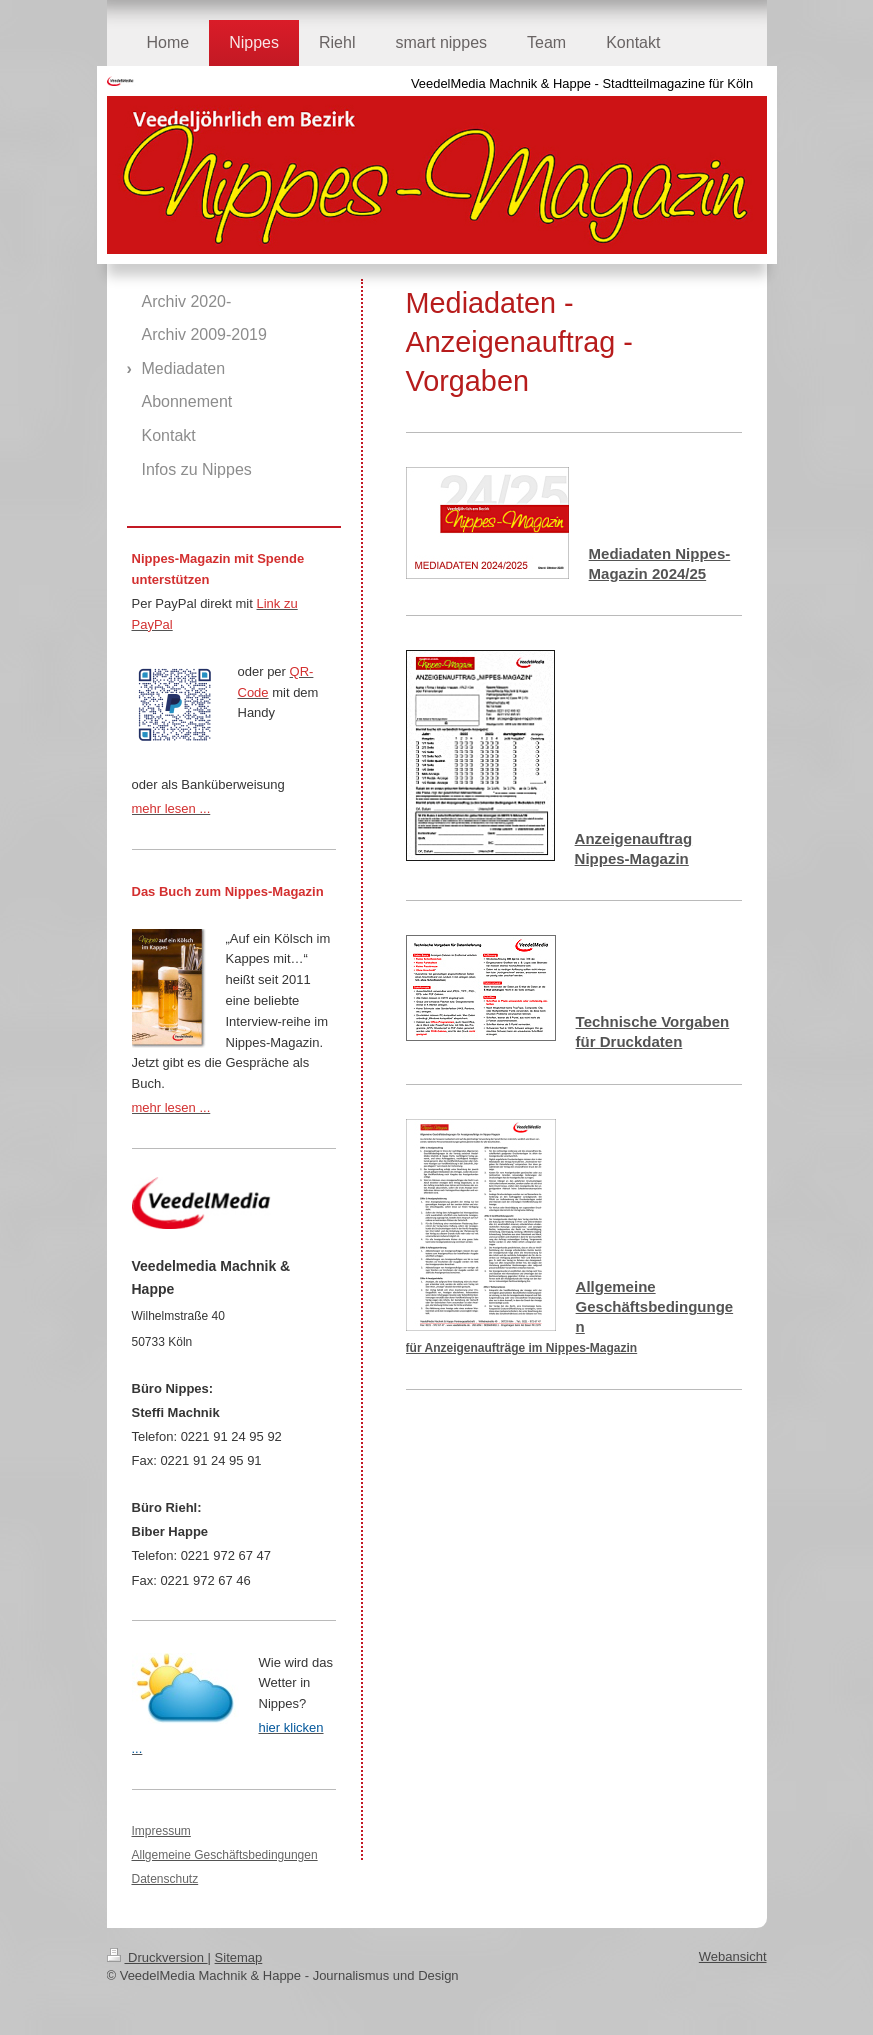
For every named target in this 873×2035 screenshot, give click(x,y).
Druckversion (157, 1957)
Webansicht (733, 1956)
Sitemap (239, 1957)
